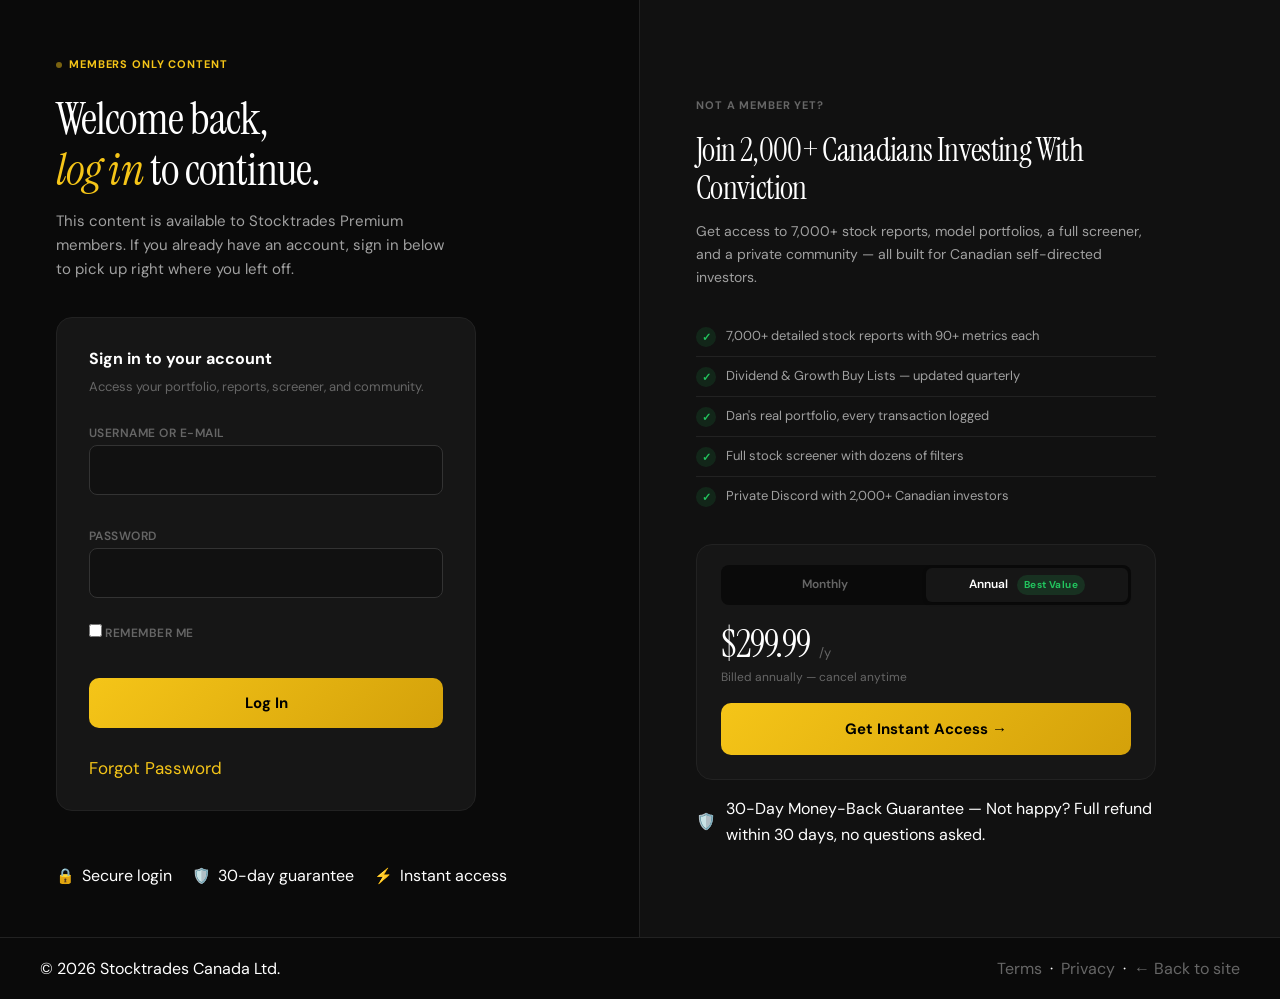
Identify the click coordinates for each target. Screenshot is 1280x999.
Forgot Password (155, 768)
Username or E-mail (157, 433)
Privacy (1088, 968)
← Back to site (1187, 968)
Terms (1019, 968)
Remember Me (141, 632)
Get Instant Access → (926, 729)
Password (123, 536)
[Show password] (408, 581)
